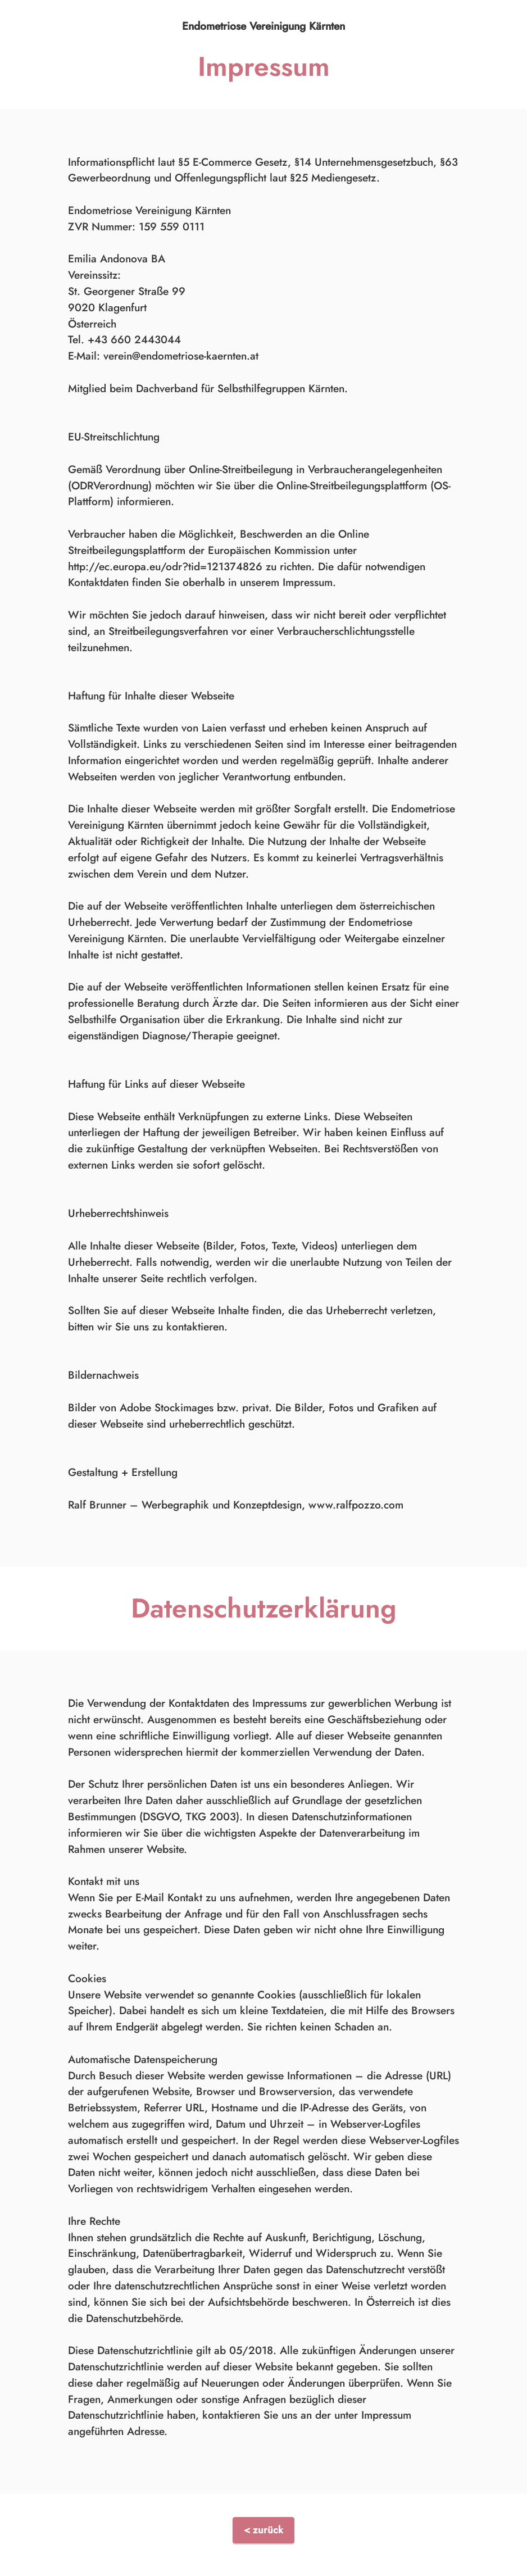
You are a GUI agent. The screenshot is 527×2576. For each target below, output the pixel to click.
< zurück (263, 2530)
